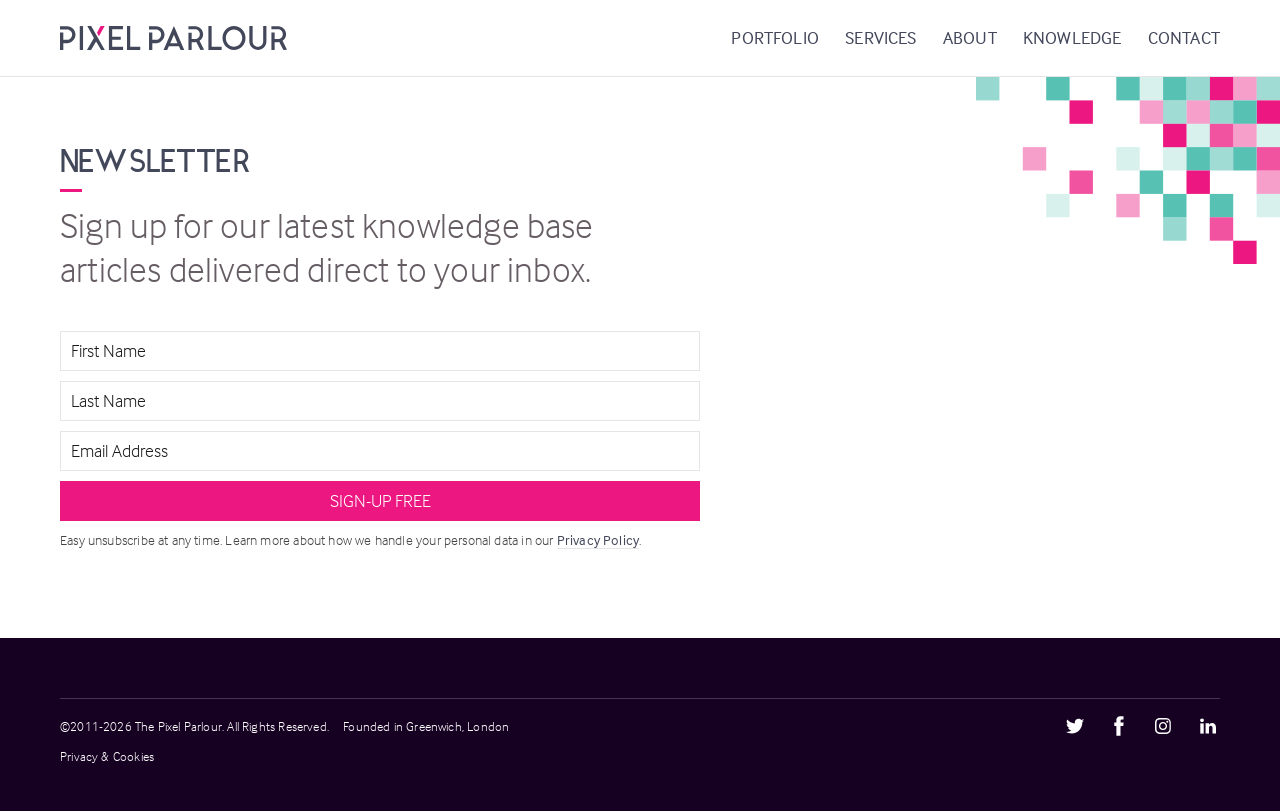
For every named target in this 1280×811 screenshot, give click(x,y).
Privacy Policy (598, 539)
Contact (1184, 37)
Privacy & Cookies (107, 756)
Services (880, 37)
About (970, 37)
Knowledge (1072, 37)
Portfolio (775, 37)
